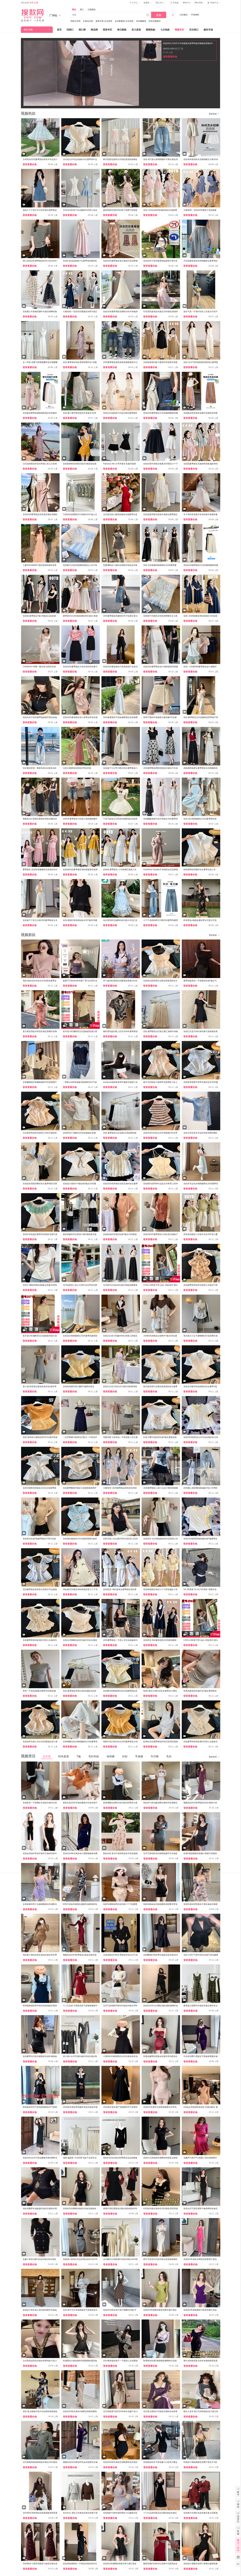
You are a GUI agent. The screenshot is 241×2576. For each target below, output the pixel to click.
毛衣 (169, 1756)
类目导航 (28, 29)
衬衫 (125, 1756)
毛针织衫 (93, 1756)
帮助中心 (187, 3)
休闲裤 (111, 1756)
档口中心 (161, 3)
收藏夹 (148, 3)
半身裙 (139, 1756)
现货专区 (107, 29)
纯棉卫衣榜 (75, 21)
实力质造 (136, 29)
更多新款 (214, 935)
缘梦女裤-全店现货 (104, 21)
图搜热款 (150, 29)
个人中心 (135, 3)
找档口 (70, 29)
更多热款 (214, 114)
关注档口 (193, 29)
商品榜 (94, 29)
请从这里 (29, 3)
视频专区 (179, 29)
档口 (82, 9)
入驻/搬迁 (183, 15)
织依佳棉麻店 (155, 21)
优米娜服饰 (141, 21)
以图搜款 (92, 9)
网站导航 (200, 3)
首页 (59, 29)
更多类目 (214, 1757)
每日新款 (122, 29)
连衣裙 (47, 1756)
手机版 (174, 3)
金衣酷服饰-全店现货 (124, 21)
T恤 (78, 1756)
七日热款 (165, 29)
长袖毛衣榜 (88, 21)
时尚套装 (63, 1756)
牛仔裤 (155, 1756)
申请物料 (195, 15)
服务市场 (208, 29)
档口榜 (82, 29)
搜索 (158, 15)
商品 (74, 9)
